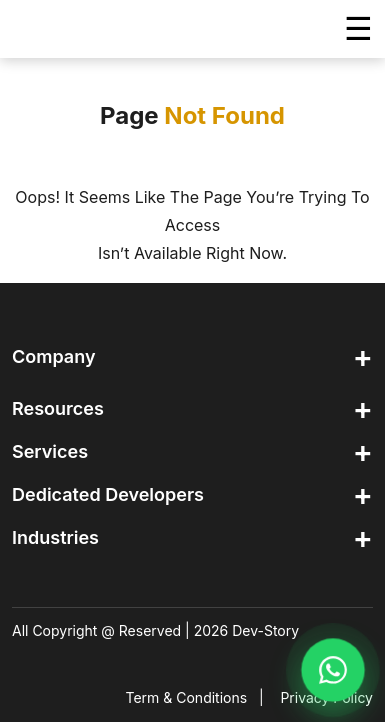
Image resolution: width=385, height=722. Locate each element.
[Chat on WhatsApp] (332, 669)
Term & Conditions (187, 697)
